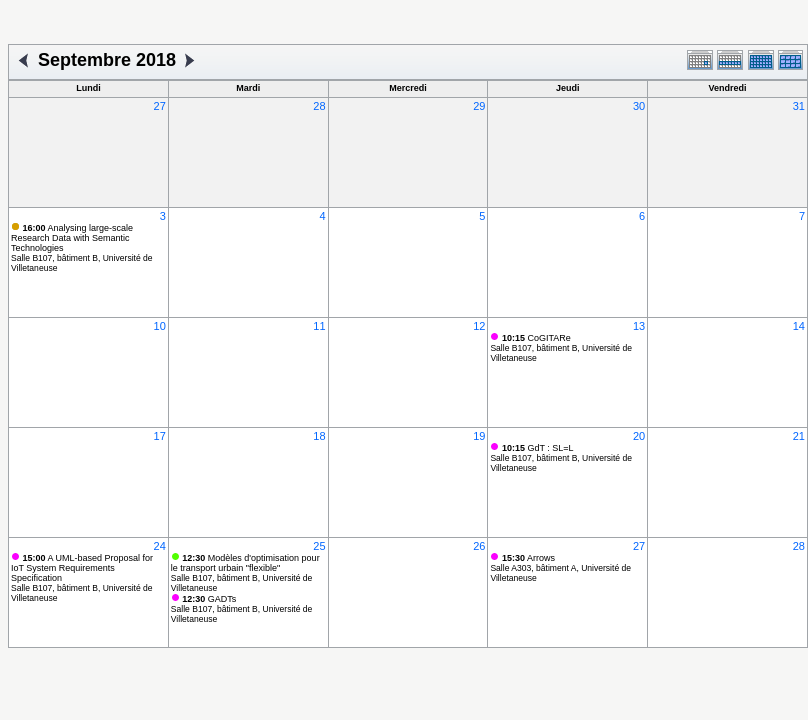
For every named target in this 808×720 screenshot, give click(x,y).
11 (319, 326)
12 (479, 326)
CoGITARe (536, 338)
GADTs (209, 599)
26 (479, 546)
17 (160, 436)
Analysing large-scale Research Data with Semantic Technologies (72, 238)
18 (319, 436)
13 (639, 326)
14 (799, 326)
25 (319, 546)
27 (160, 106)
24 (160, 546)
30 (639, 106)
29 (479, 106)
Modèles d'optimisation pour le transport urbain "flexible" (245, 563)
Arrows (528, 558)
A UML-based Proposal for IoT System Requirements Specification (82, 568)
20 (639, 436)
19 (479, 436)
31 (799, 106)
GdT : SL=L (538, 448)
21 (799, 436)
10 (160, 326)
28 (319, 106)
